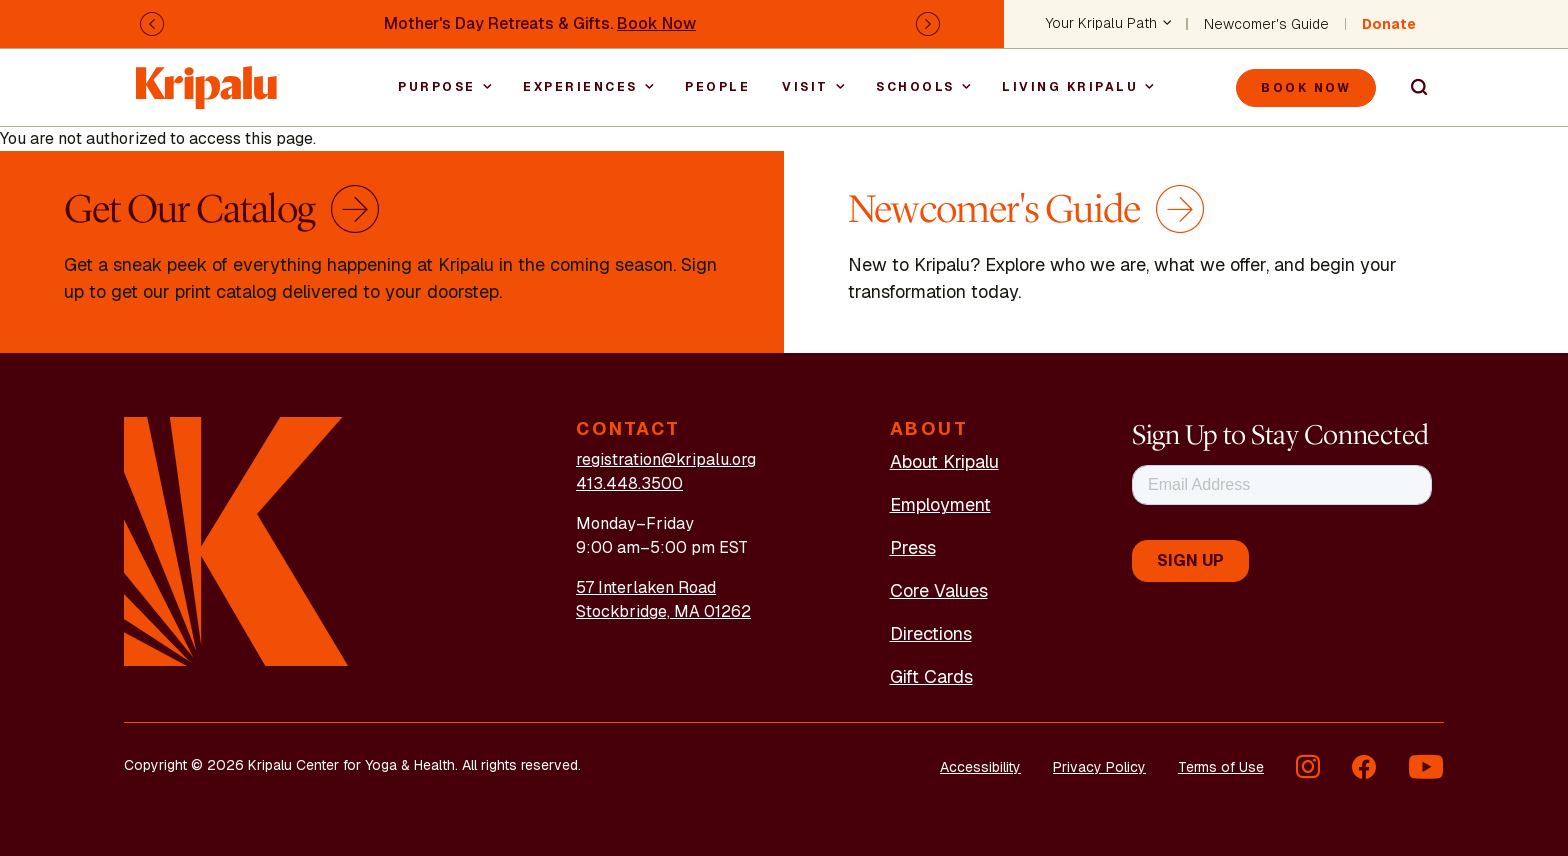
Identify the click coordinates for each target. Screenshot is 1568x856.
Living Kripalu (1070, 87)
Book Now (656, 23)
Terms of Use (1221, 767)
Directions (931, 633)
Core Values (939, 590)
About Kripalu (944, 461)
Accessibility (980, 767)
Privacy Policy (1099, 767)
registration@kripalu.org (666, 459)
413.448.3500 (629, 483)
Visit (805, 87)
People (717, 87)
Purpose (437, 87)
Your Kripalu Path (1101, 24)
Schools (915, 87)
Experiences (580, 87)
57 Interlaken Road (646, 587)
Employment (940, 504)
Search (1410, 88)
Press (913, 547)
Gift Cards (931, 676)
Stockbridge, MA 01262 (663, 611)
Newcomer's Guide (1266, 24)
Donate (1389, 24)
